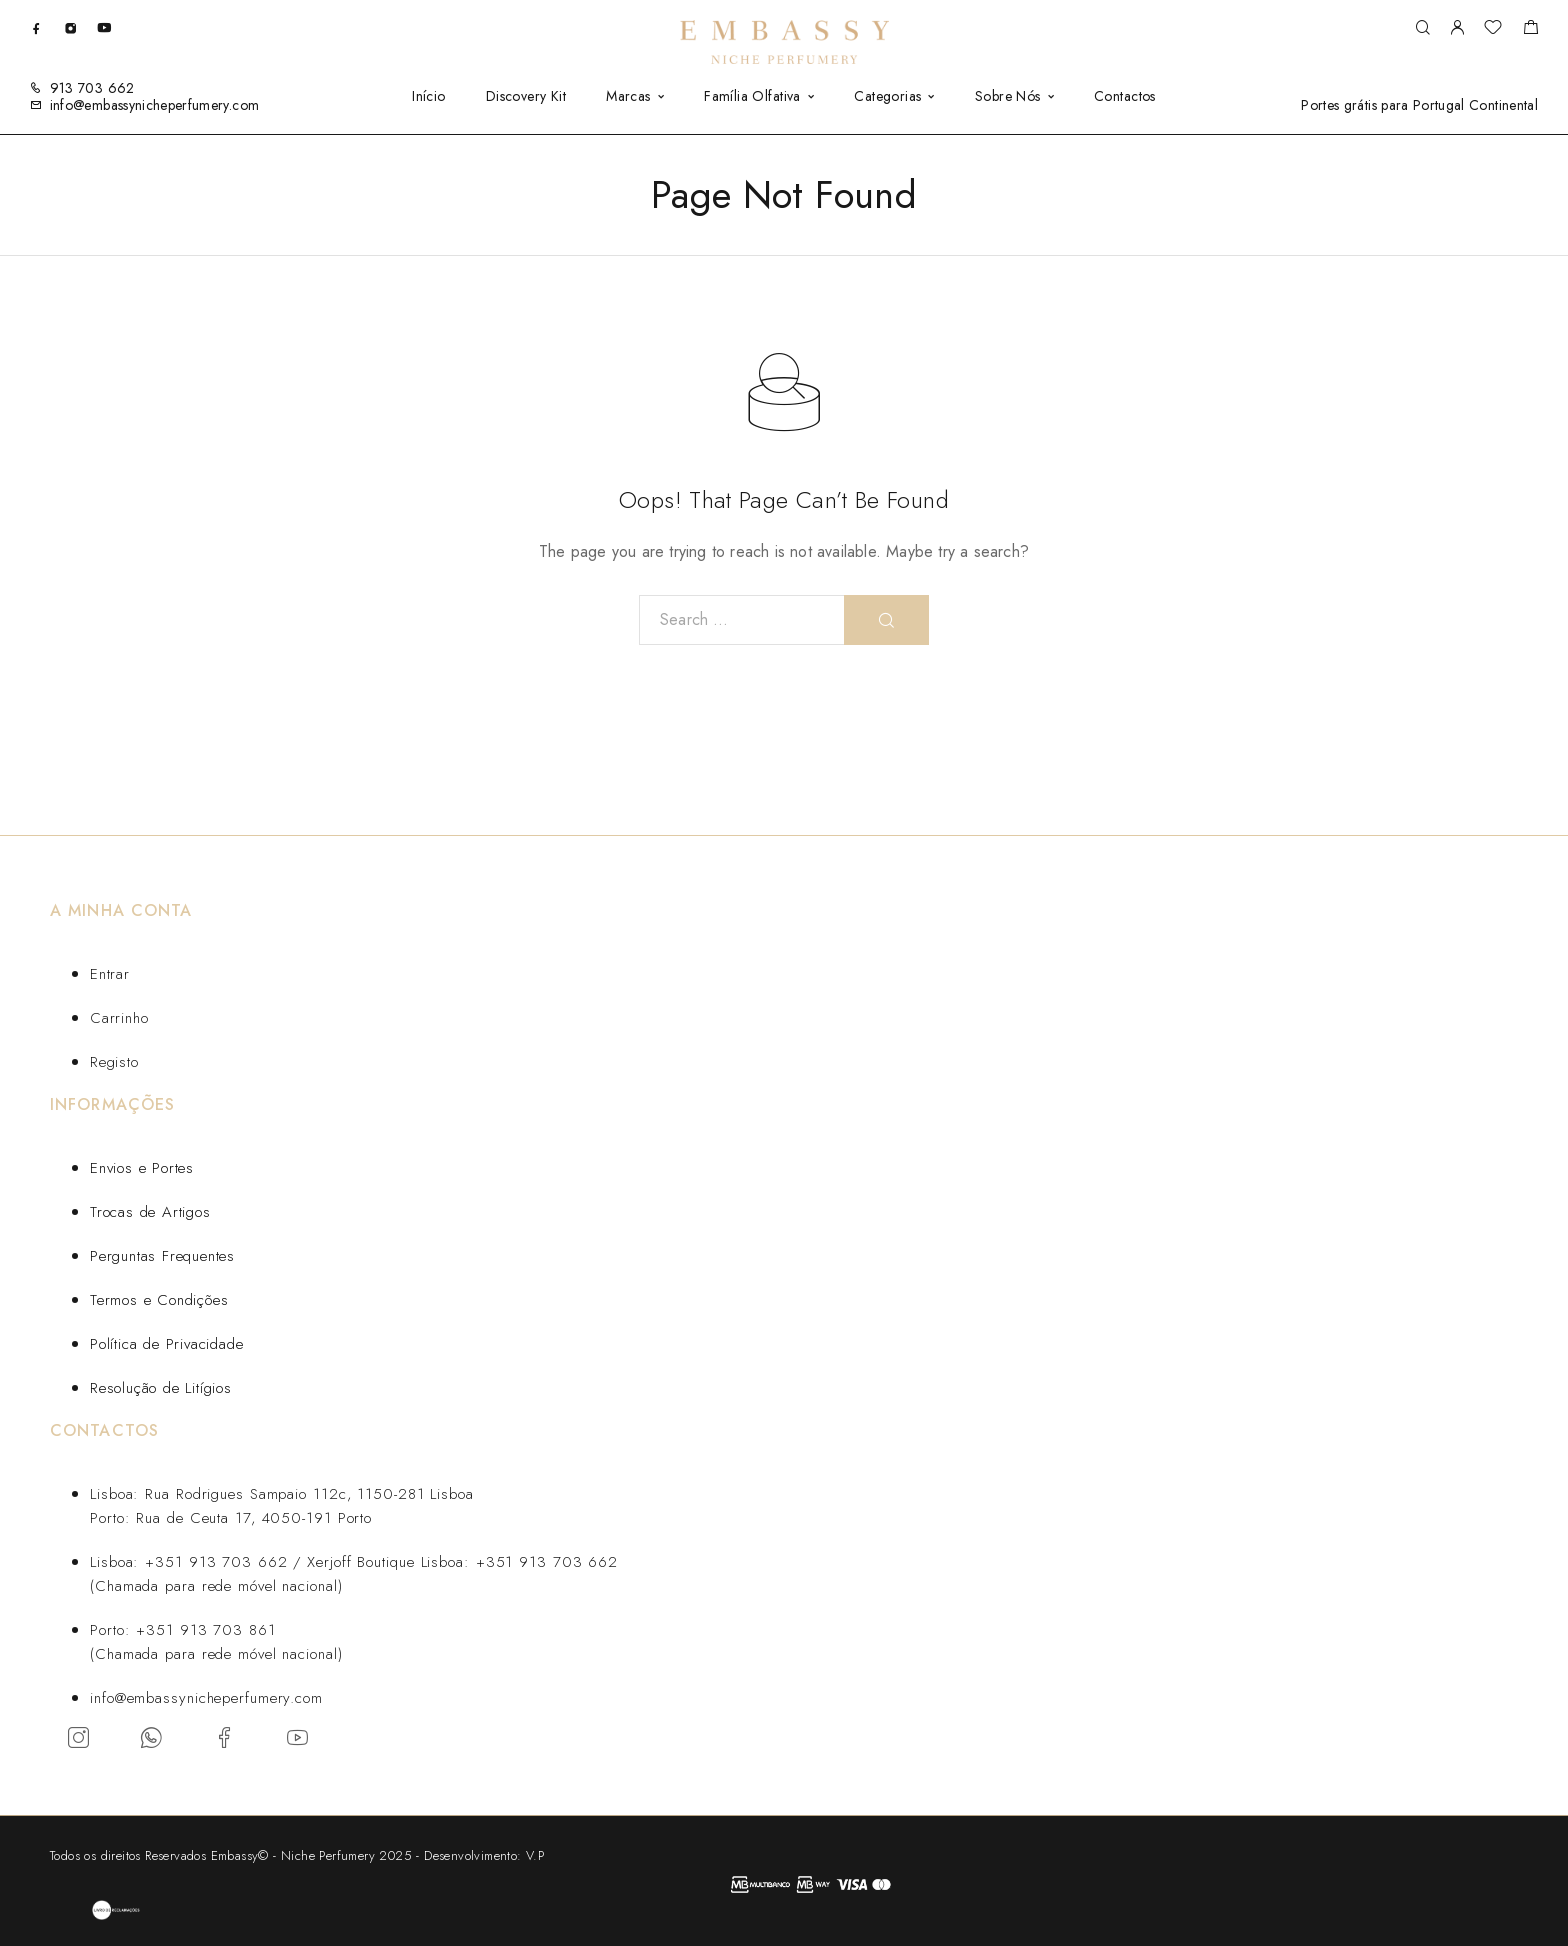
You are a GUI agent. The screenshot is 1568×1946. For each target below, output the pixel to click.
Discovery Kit (526, 96)
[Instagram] (70, 27)
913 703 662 (92, 88)
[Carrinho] (1530, 30)
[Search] (1422, 28)
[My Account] (1457, 28)
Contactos (1125, 96)
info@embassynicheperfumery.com (155, 105)
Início (429, 96)
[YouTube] (104, 27)
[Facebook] (36, 27)
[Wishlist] (1493, 30)
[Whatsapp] (151, 1737)
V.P (535, 1855)
